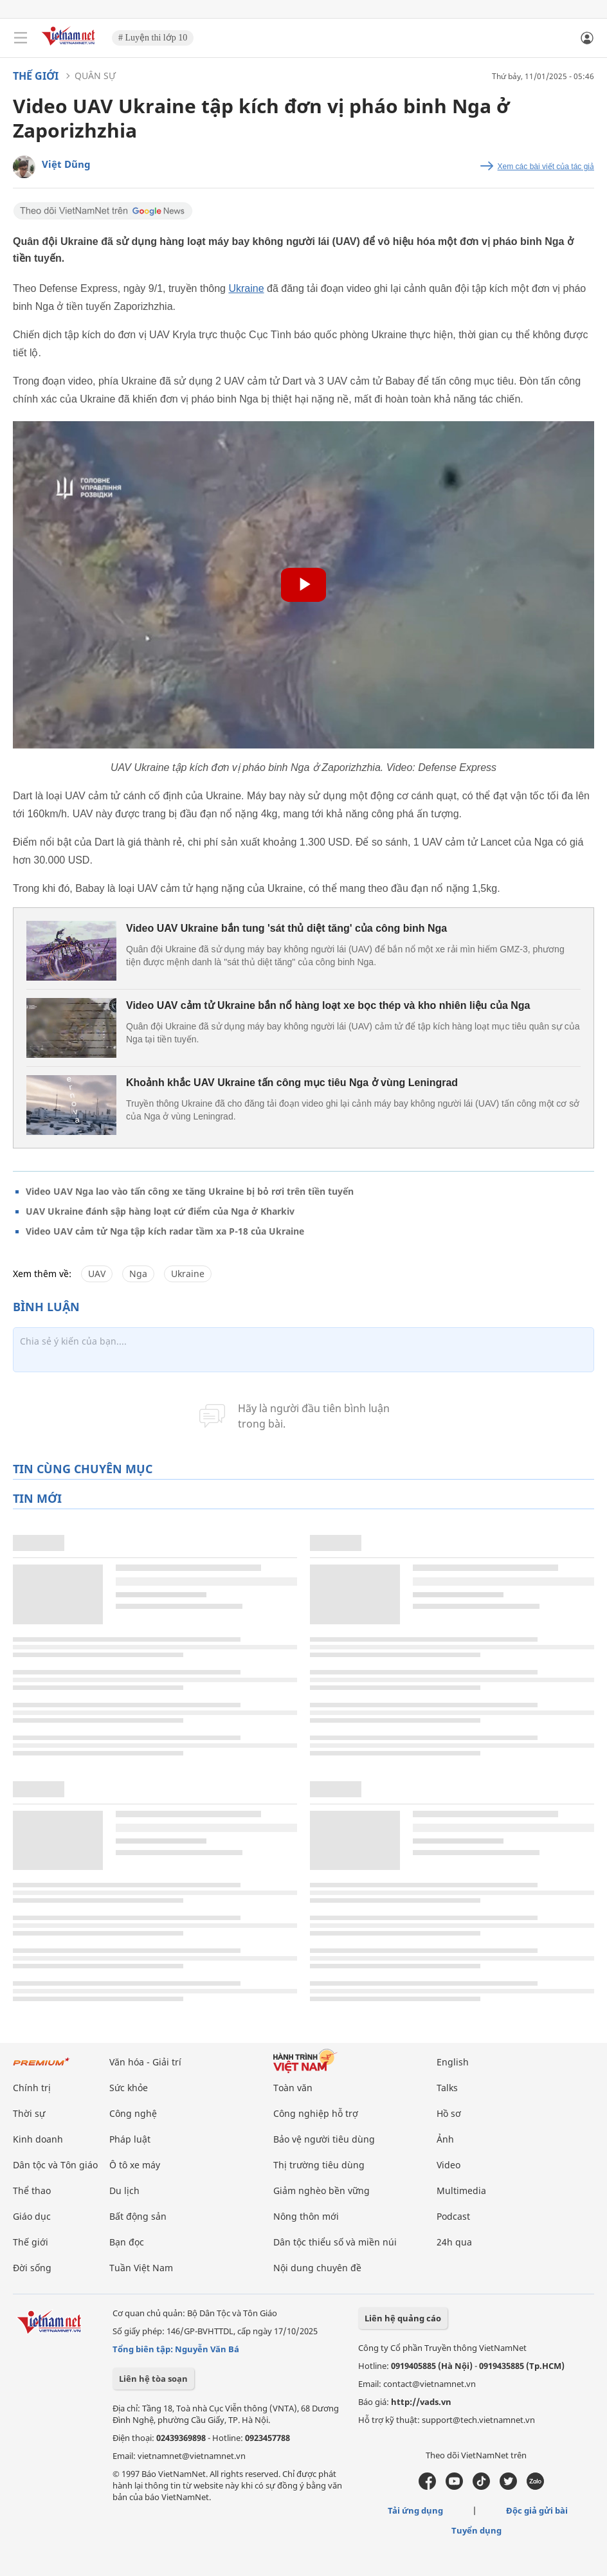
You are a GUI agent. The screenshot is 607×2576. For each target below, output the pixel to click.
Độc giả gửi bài (537, 2510)
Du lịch (124, 2190)
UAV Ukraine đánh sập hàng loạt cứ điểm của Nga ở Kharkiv (160, 1211)
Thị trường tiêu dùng (319, 2165)
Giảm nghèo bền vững (321, 2190)
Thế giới (36, 76)
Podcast (453, 2216)
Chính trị (32, 2088)
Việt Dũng (66, 164)
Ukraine (246, 288)
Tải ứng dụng (415, 2510)
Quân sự (95, 75)
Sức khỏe (128, 2088)
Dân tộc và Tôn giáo (55, 2165)
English (453, 2062)
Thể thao (32, 2190)
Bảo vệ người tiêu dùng (324, 2139)
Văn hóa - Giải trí (145, 2062)
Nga (138, 1273)
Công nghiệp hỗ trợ (315, 2113)
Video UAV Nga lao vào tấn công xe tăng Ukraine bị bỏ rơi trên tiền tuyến (190, 1191)
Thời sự (29, 2113)
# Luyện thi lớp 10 (152, 37)
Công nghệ (133, 2113)
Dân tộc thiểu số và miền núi (335, 2242)
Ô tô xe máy (134, 2165)
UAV (96, 1273)
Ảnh (445, 2139)
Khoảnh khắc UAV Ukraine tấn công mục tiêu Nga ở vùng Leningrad (292, 1082)
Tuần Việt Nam (141, 2268)
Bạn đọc (126, 2242)
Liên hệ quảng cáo (403, 2318)
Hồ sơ (449, 2113)
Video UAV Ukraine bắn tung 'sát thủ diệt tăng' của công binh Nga (286, 928)
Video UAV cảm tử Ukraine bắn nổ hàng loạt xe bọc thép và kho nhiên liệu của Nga (328, 1005)
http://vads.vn (421, 2402)
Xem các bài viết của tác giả (546, 166)
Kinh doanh (38, 2139)
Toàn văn (293, 2088)
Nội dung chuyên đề (317, 2268)
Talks (447, 2088)
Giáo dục (32, 2216)
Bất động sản (138, 2216)
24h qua (454, 2242)
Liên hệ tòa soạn (153, 2378)
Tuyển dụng (476, 2530)
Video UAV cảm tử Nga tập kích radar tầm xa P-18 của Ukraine (165, 1231)
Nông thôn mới (306, 2216)
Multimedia (461, 2190)
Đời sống (32, 2268)
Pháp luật (129, 2139)
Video (448, 2165)
